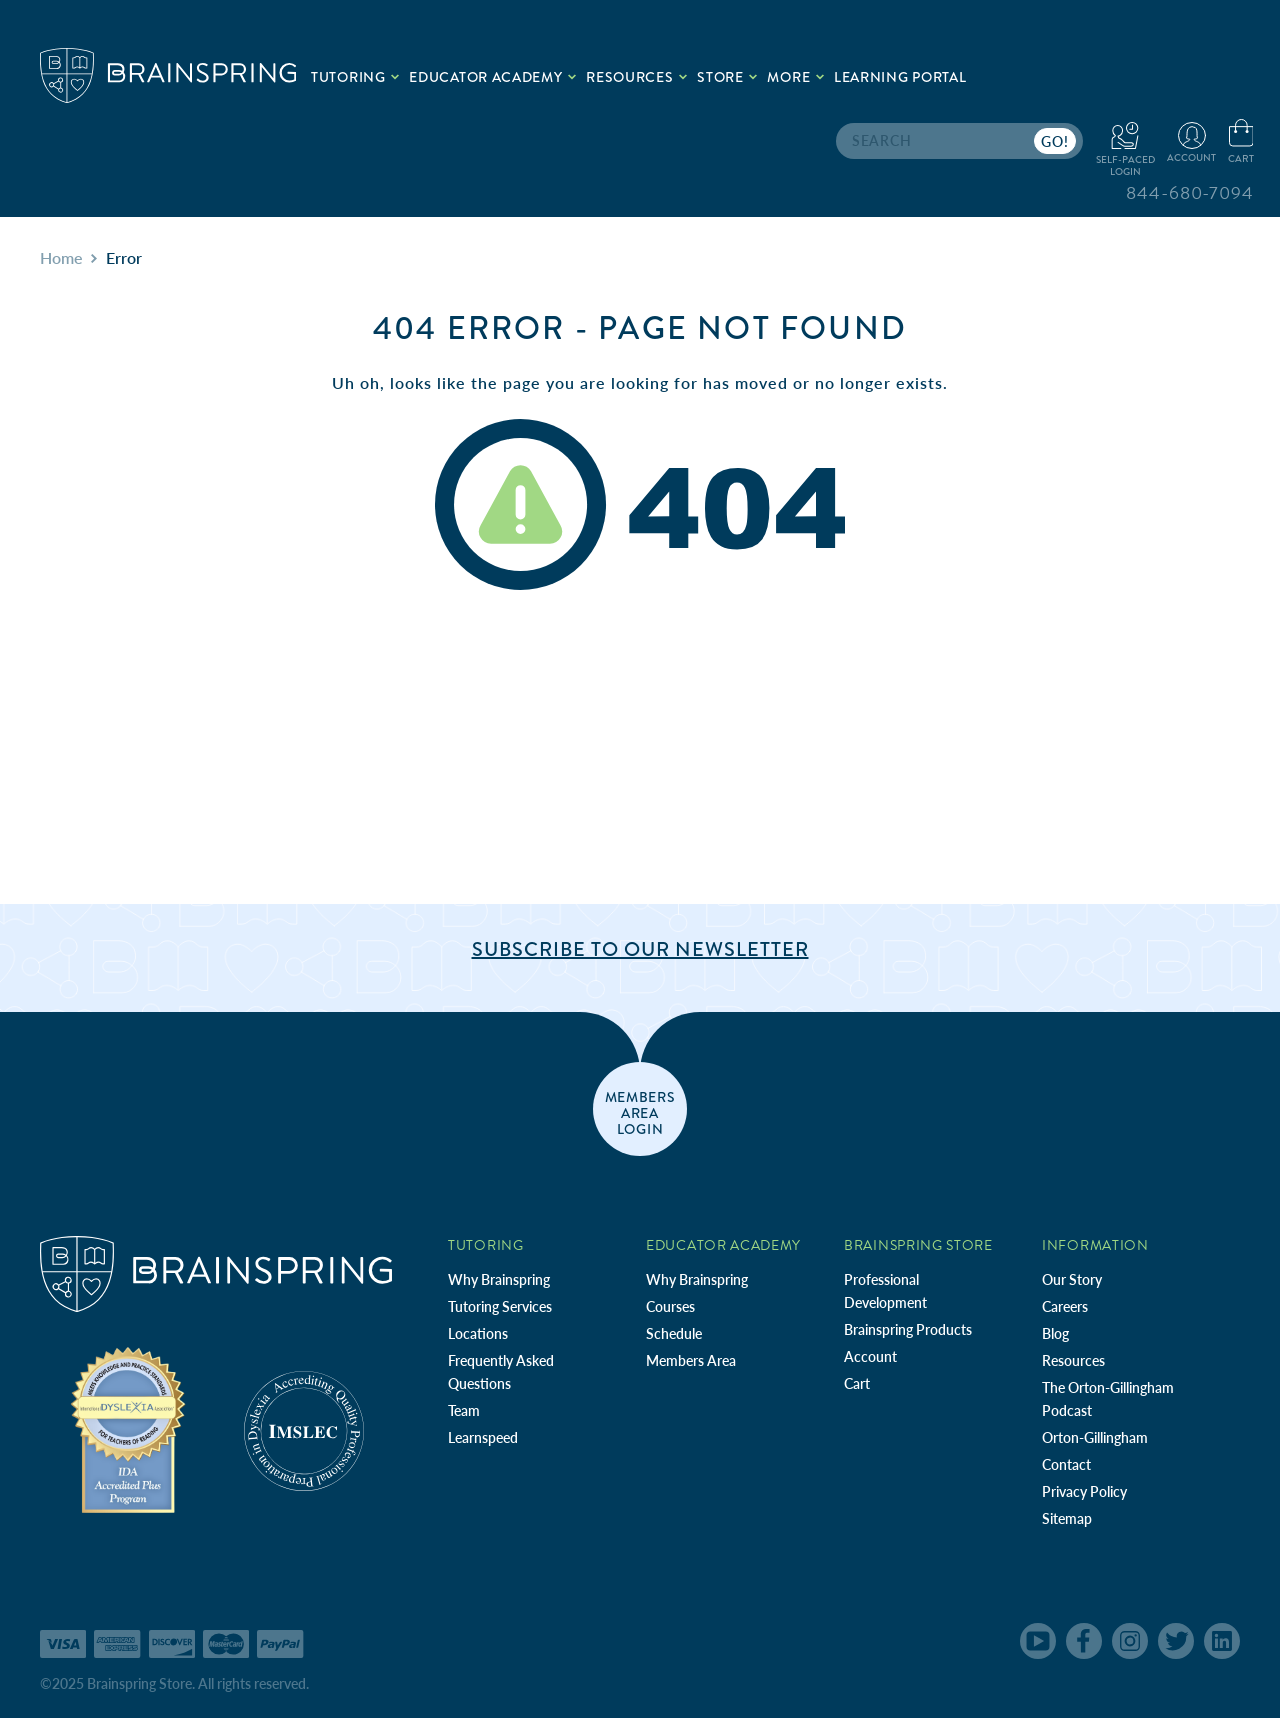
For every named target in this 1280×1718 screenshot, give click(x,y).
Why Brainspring (499, 1279)
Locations (478, 1333)
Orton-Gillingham (1095, 1437)
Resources (1073, 1360)
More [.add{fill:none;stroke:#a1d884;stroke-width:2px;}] (795, 77)
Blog (1055, 1333)
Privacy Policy (1084, 1491)
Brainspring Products (908, 1329)
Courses (670, 1306)
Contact (1066, 1464)
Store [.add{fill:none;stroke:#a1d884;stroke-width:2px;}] (727, 77)
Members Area (691, 1360)
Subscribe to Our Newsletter (640, 949)
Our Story (1072, 1279)
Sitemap (1067, 1518)
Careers (1065, 1306)
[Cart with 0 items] (1241, 142)
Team (464, 1410)
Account (870, 1356)
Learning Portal (900, 77)
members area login (640, 1112)
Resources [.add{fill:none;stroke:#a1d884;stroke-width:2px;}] (636, 77)
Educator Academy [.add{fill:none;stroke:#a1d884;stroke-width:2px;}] (492, 77)
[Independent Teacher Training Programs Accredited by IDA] (128, 1428)
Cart (857, 1383)
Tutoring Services (500, 1306)
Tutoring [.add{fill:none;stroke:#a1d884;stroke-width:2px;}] (355, 77)
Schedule (674, 1333)
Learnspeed (483, 1437)
